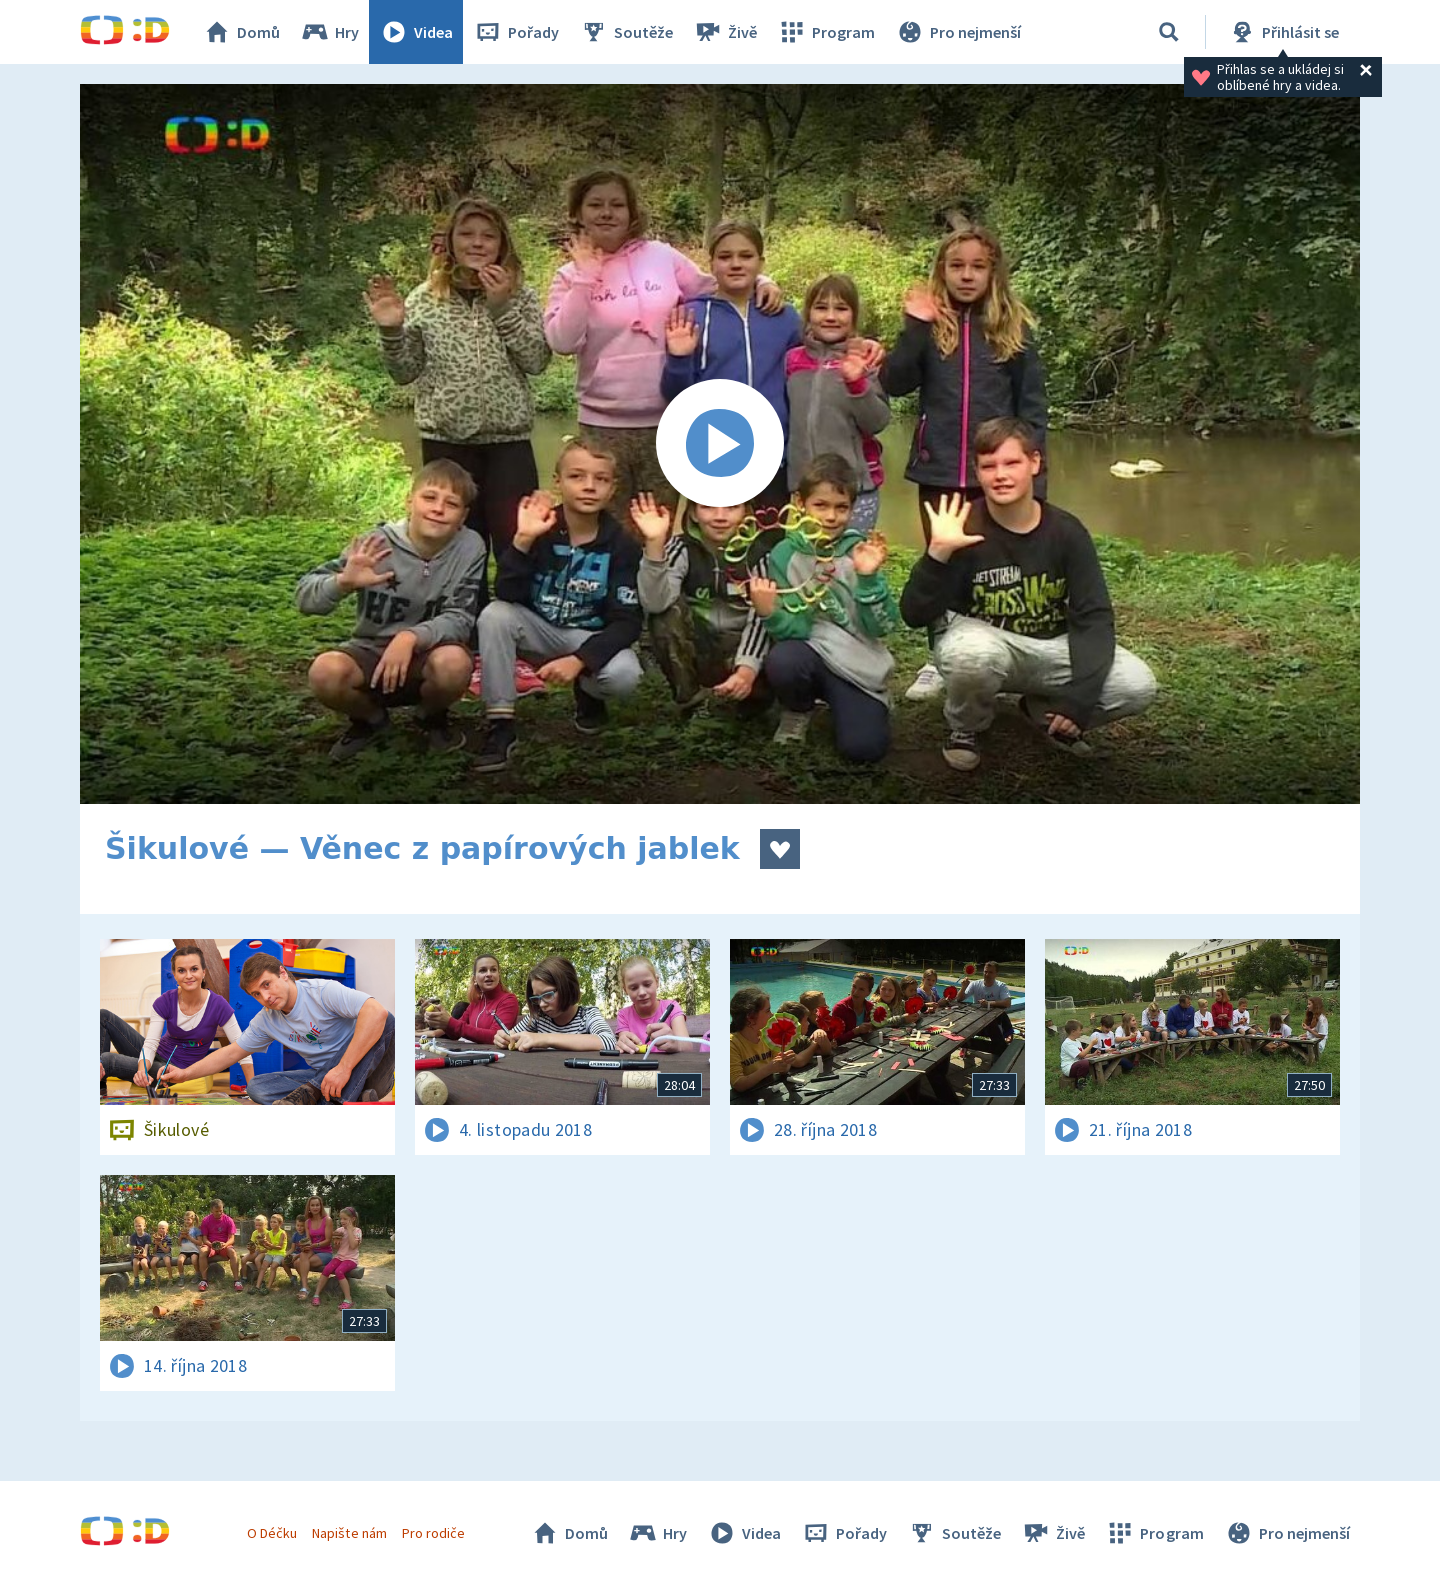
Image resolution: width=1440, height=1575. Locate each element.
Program (826, 32)
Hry (329, 32)
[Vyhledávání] (1169, 32)
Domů (241, 32)
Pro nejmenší (958, 32)
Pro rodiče (433, 1533)
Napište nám (349, 1533)
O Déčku (272, 1533)
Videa (416, 32)
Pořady (516, 32)
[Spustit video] (720, 444)
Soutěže (626, 32)
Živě (725, 32)
